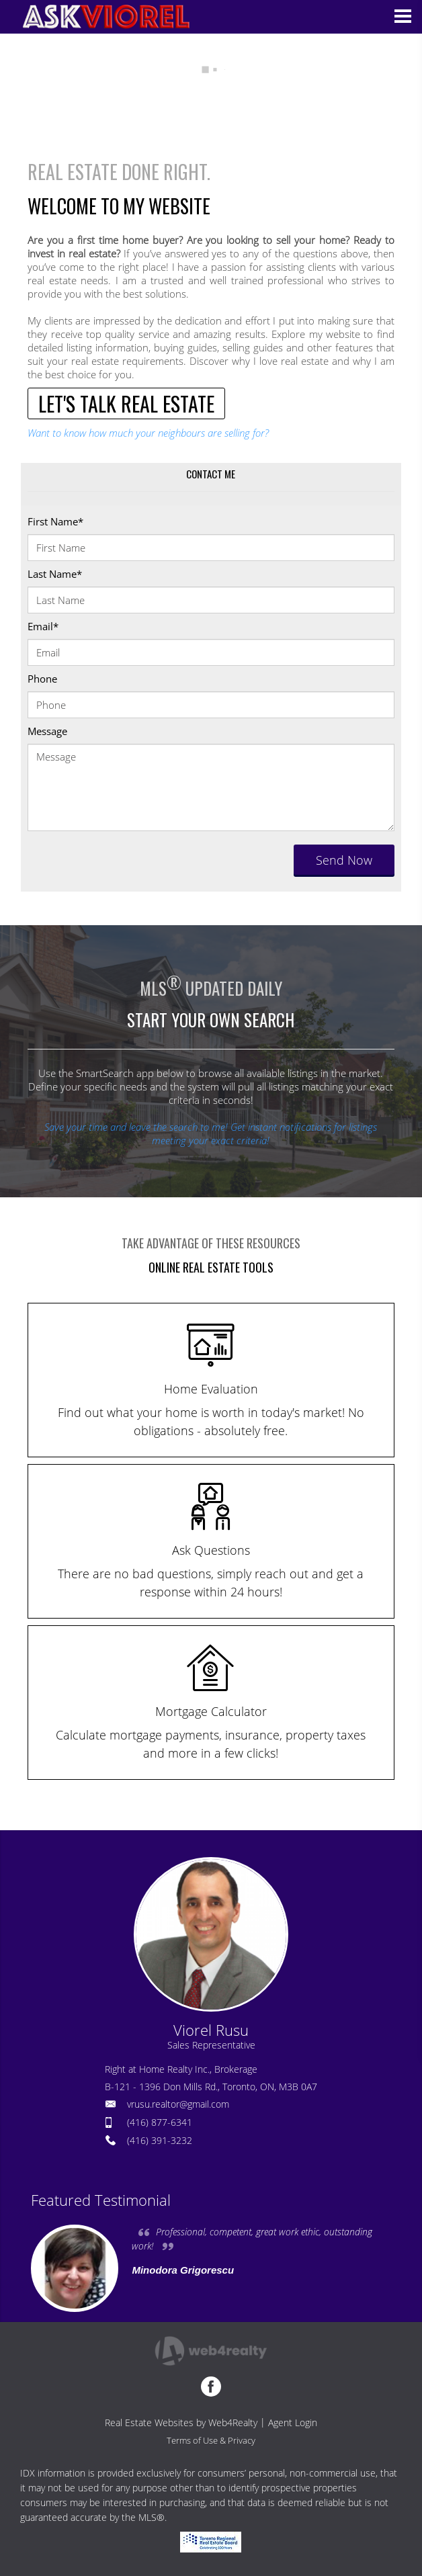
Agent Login (292, 2422)
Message (47, 731)
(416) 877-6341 (159, 2122)
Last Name (55, 574)
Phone (42, 678)
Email (43, 626)
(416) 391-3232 (159, 2140)
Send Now (344, 860)
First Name (55, 521)
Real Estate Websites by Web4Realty (181, 2422)
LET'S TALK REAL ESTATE (126, 403)
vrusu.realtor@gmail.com (178, 2104)
